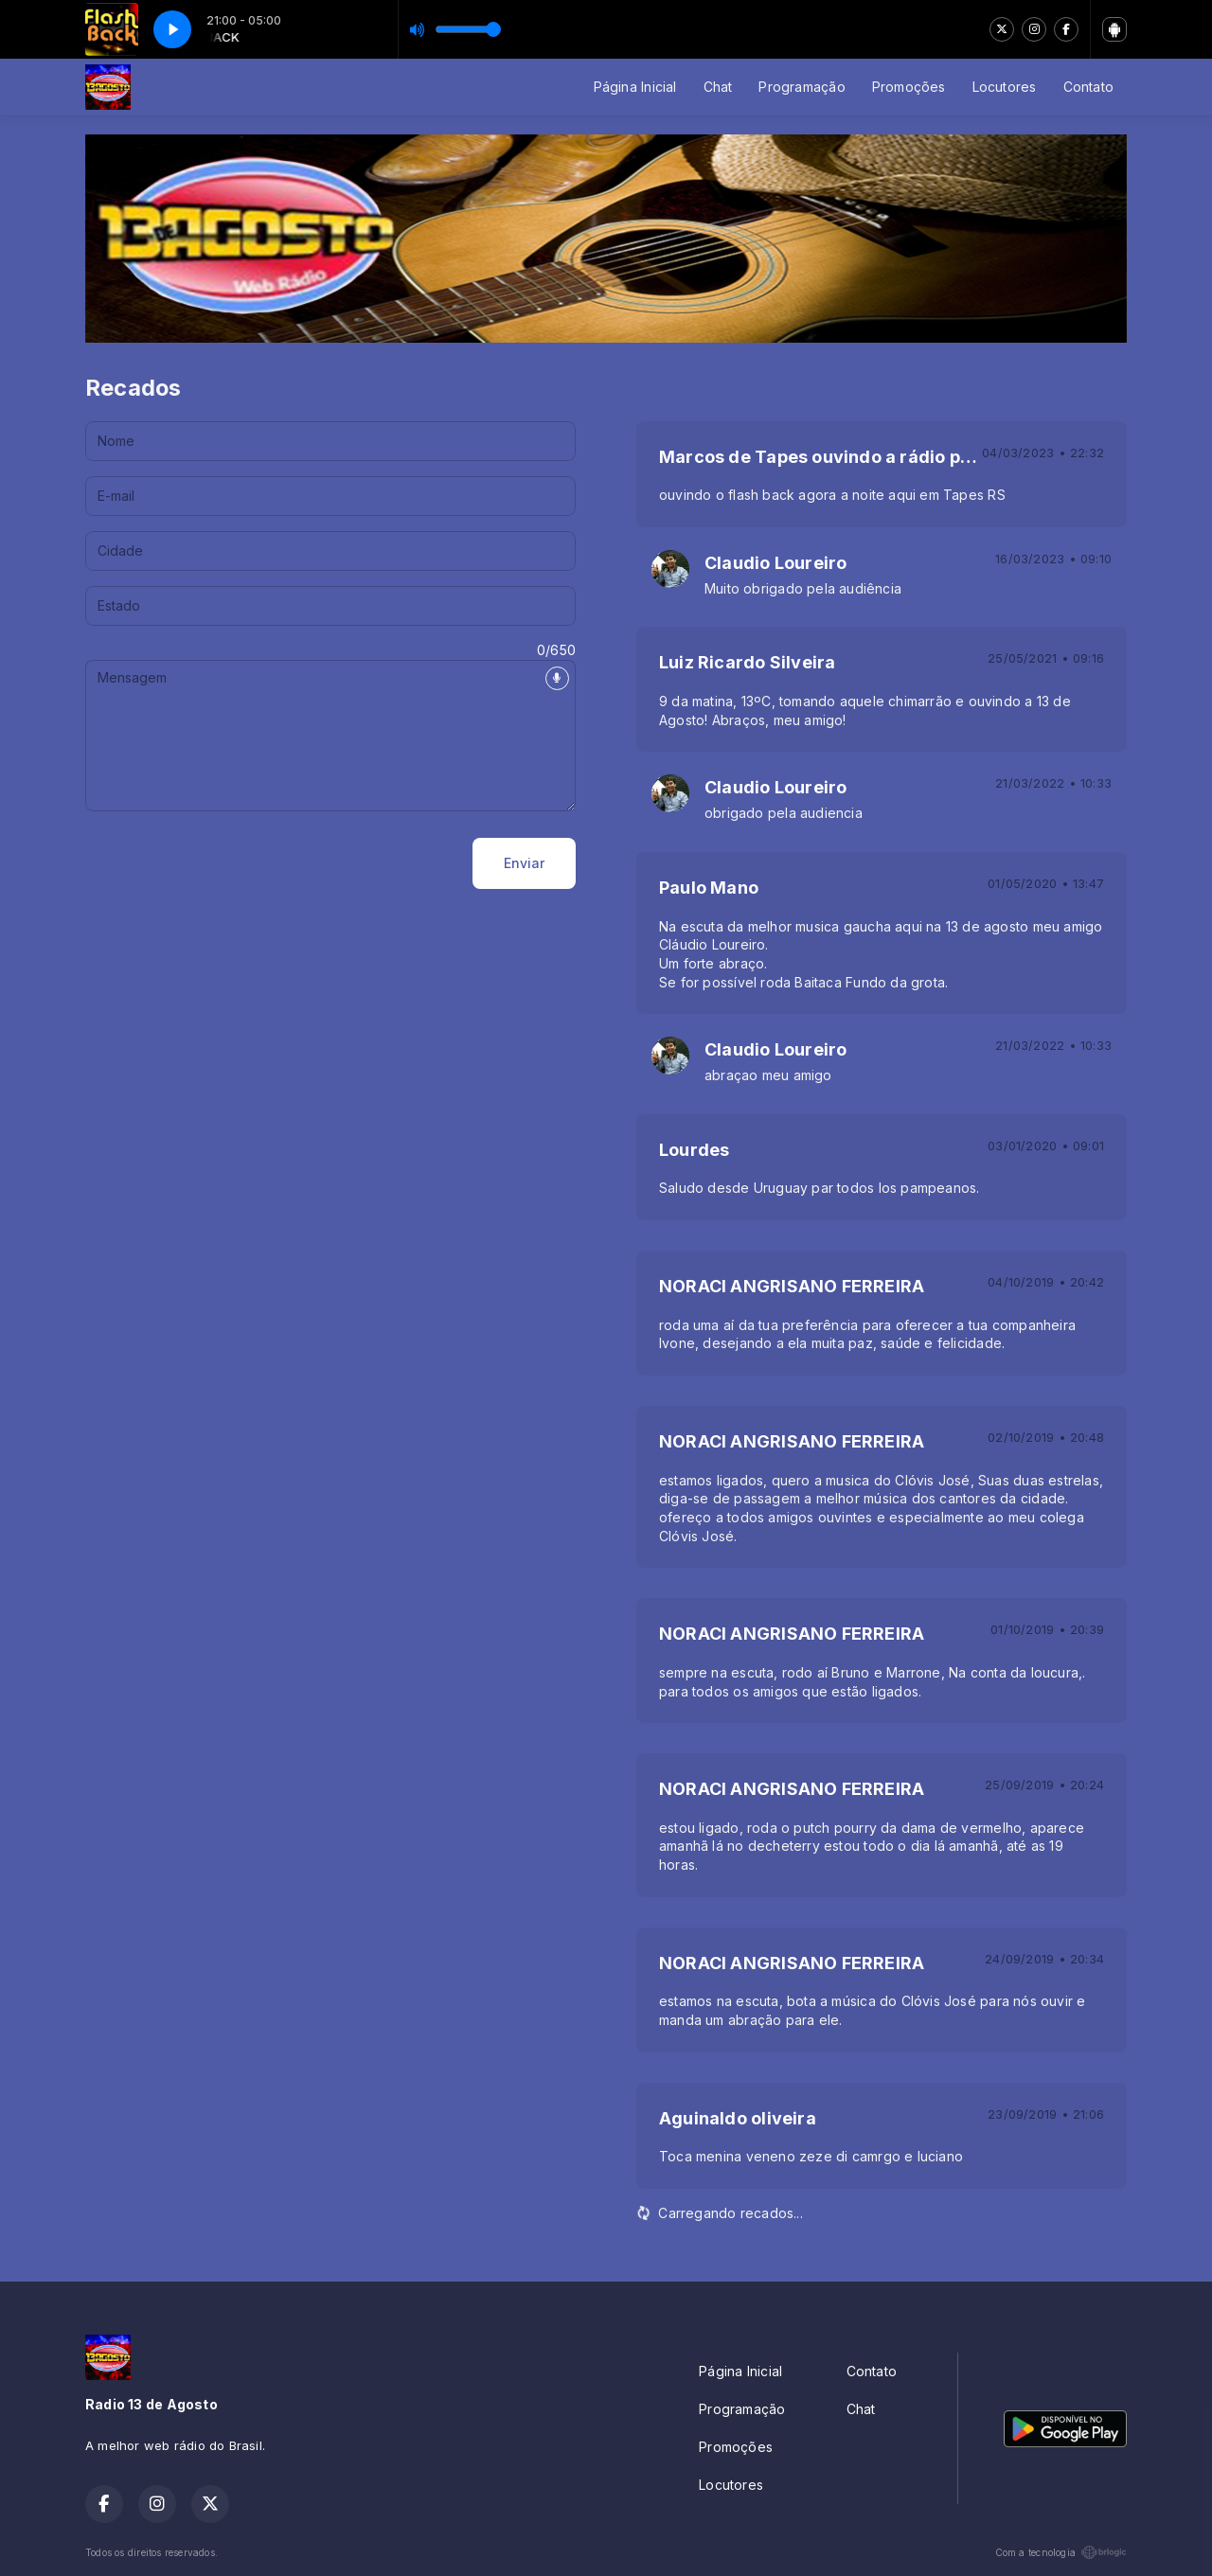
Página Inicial (635, 87)
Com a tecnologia (1061, 2552)
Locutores (1004, 87)
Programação (801, 87)
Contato (1088, 87)
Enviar (524, 863)
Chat (718, 87)
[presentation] (229, 863)
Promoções (909, 87)
